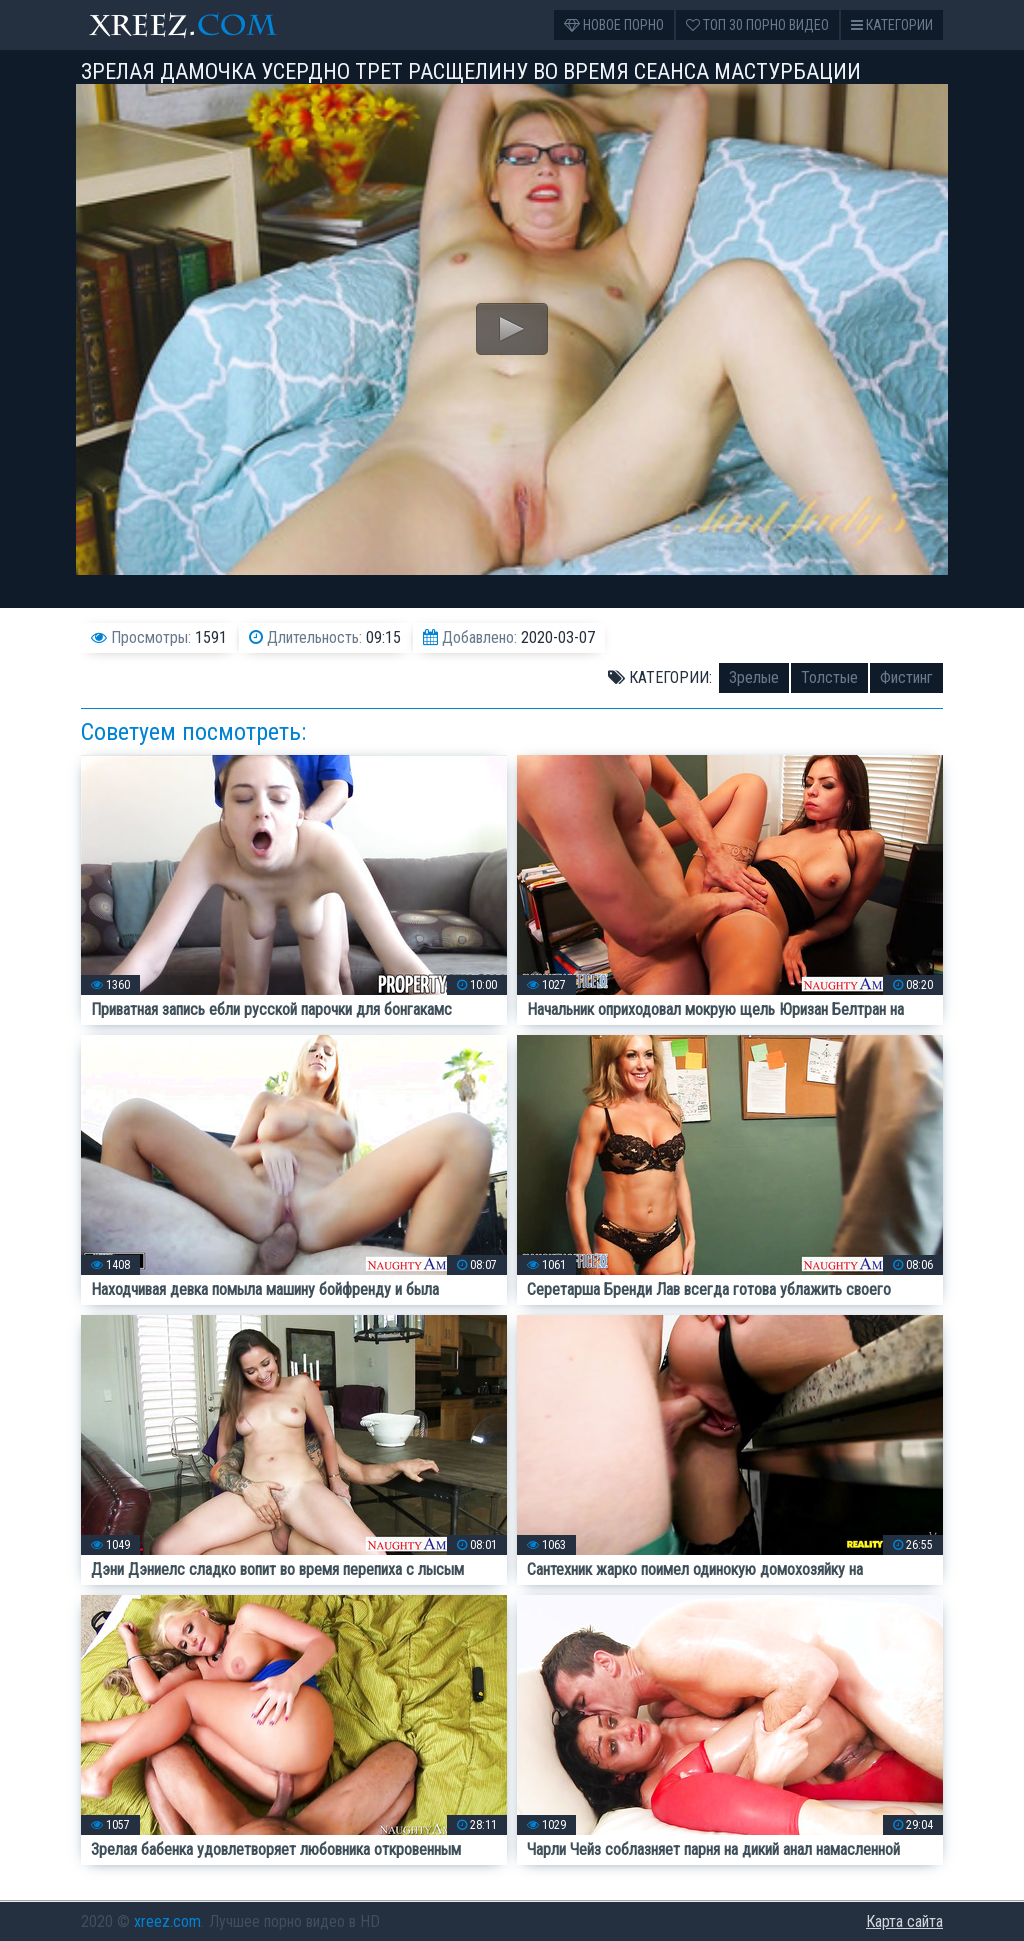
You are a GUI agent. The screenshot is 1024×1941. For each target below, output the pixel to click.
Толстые (829, 677)
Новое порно (614, 25)
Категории (892, 25)
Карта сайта (904, 1921)
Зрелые (754, 677)
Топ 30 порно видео (757, 25)
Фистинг (906, 677)
